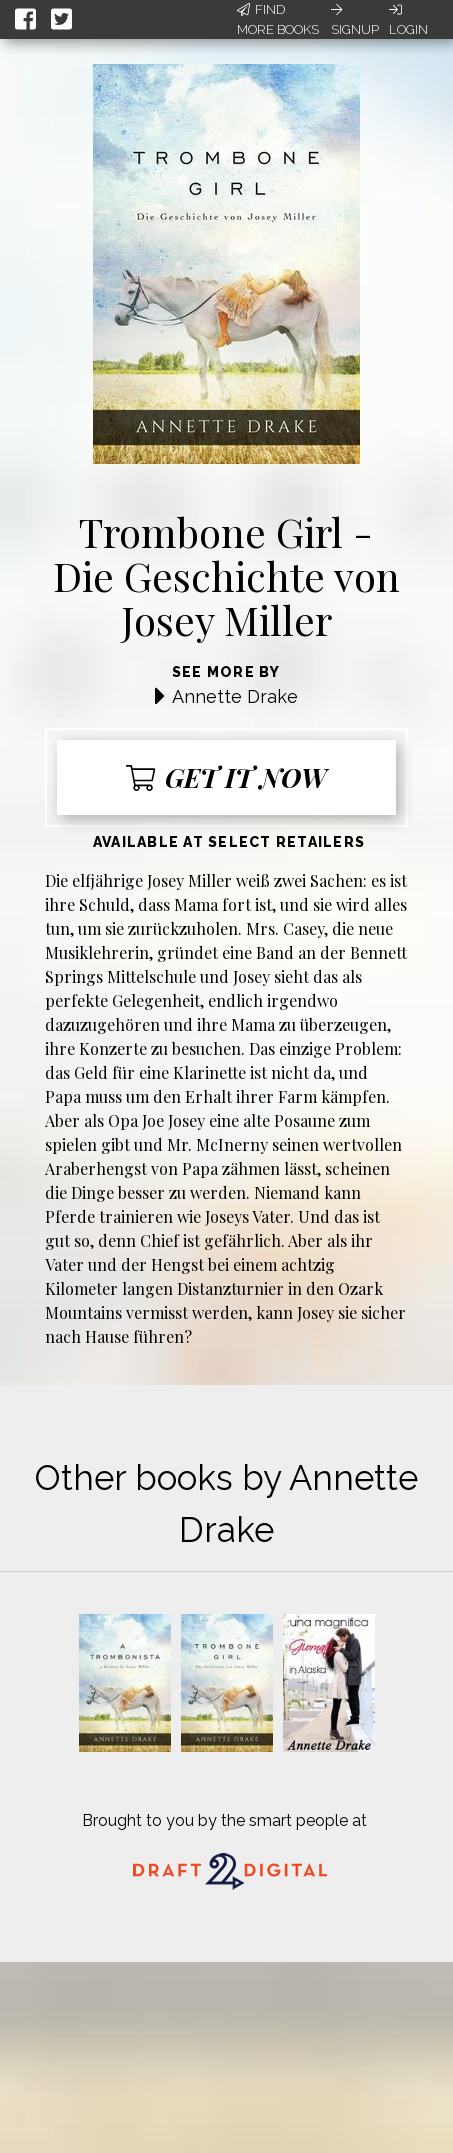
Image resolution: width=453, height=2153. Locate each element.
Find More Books (278, 19)
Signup (355, 20)
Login (408, 20)
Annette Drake (235, 696)
